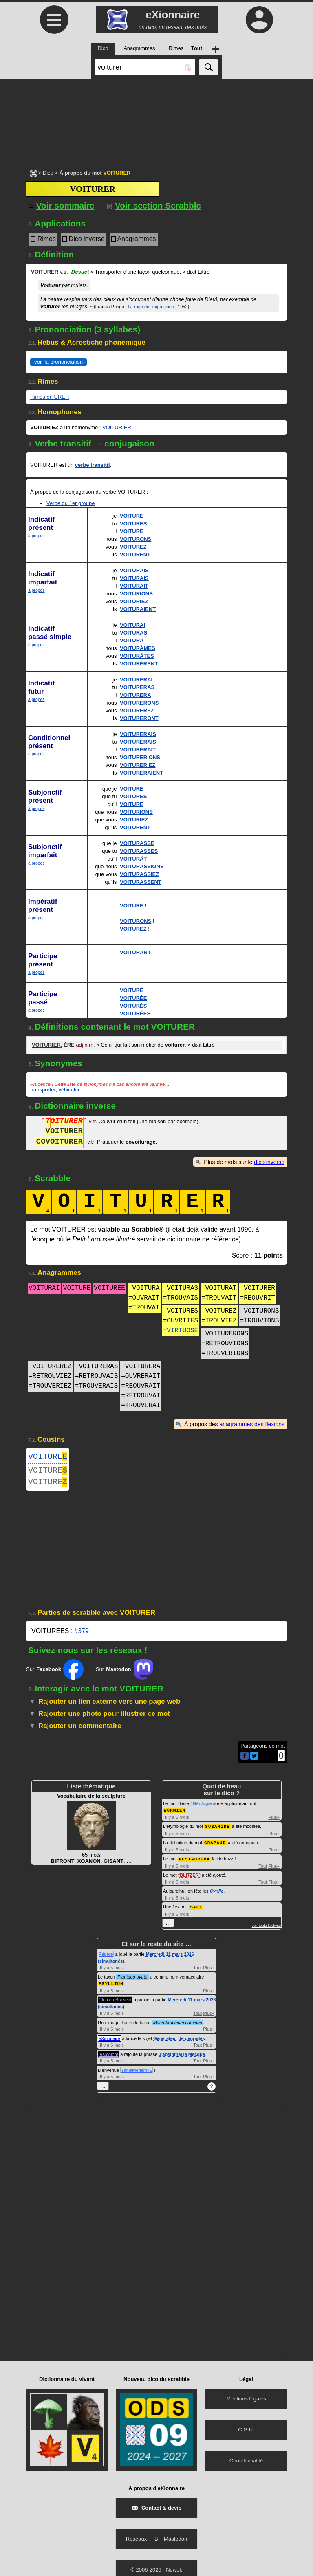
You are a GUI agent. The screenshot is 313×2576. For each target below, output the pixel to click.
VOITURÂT (133, 859)
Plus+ (274, 1821)
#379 (81, 1635)
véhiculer (68, 1090)
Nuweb (174, 2572)
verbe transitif (92, 465)
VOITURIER (116, 427)
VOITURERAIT (138, 750)
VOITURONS (135, 539)
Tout (262, 1869)
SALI (196, 1910)
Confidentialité (246, 2463)
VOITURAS (133, 633)
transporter (42, 1090)
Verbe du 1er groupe (70, 503)
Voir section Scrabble (154, 205)
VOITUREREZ (137, 710)
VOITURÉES (135, 1013)
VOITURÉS (133, 1006)
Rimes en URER (49, 397)
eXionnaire (109, 2040)
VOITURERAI (136, 679)
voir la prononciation (58, 362)
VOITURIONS (136, 594)
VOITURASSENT (140, 882)
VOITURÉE (133, 998)
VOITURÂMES (137, 648)
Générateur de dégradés (179, 2040)
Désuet (79, 272)
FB (154, 2541)
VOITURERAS (137, 687)
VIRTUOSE (182, 1330)
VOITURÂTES (137, 656)
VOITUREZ (133, 547)
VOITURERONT (139, 718)
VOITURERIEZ (137, 765)
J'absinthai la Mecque (182, 2056)
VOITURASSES (139, 851)
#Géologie (201, 1808)
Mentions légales (246, 2401)
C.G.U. (246, 2432)
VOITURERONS (139, 703)
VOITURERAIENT (141, 773)
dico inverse (269, 1162)
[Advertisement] (156, 120)
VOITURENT (135, 554)
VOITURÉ (131, 990)
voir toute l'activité (266, 1928)
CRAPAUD (215, 1846)
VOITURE (131, 516)
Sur (55, 1674)
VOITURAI (132, 625)
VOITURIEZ (134, 601)
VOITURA (132, 640)
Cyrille (217, 1894)
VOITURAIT (134, 586)
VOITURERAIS (138, 734)
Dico (48, 173)
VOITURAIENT (138, 609)
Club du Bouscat (115, 2002)
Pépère (106, 1957)
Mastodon (175, 2541)
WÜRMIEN (174, 1815)
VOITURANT (135, 952)
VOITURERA (135, 695)
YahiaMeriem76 (136, 2072)
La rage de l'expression (151, 306)
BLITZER (189, 1878)
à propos (36, 536)
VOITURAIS (134, 570)
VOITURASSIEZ (139, 874)
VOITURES (133, 523)
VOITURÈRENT (139, 664)
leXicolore (108, 2056)
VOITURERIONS (140, 757)
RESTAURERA (194, 1862)
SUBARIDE (217, 1830)
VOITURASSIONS (142, 866)
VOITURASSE (137, 843)
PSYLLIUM (111, 1986)
